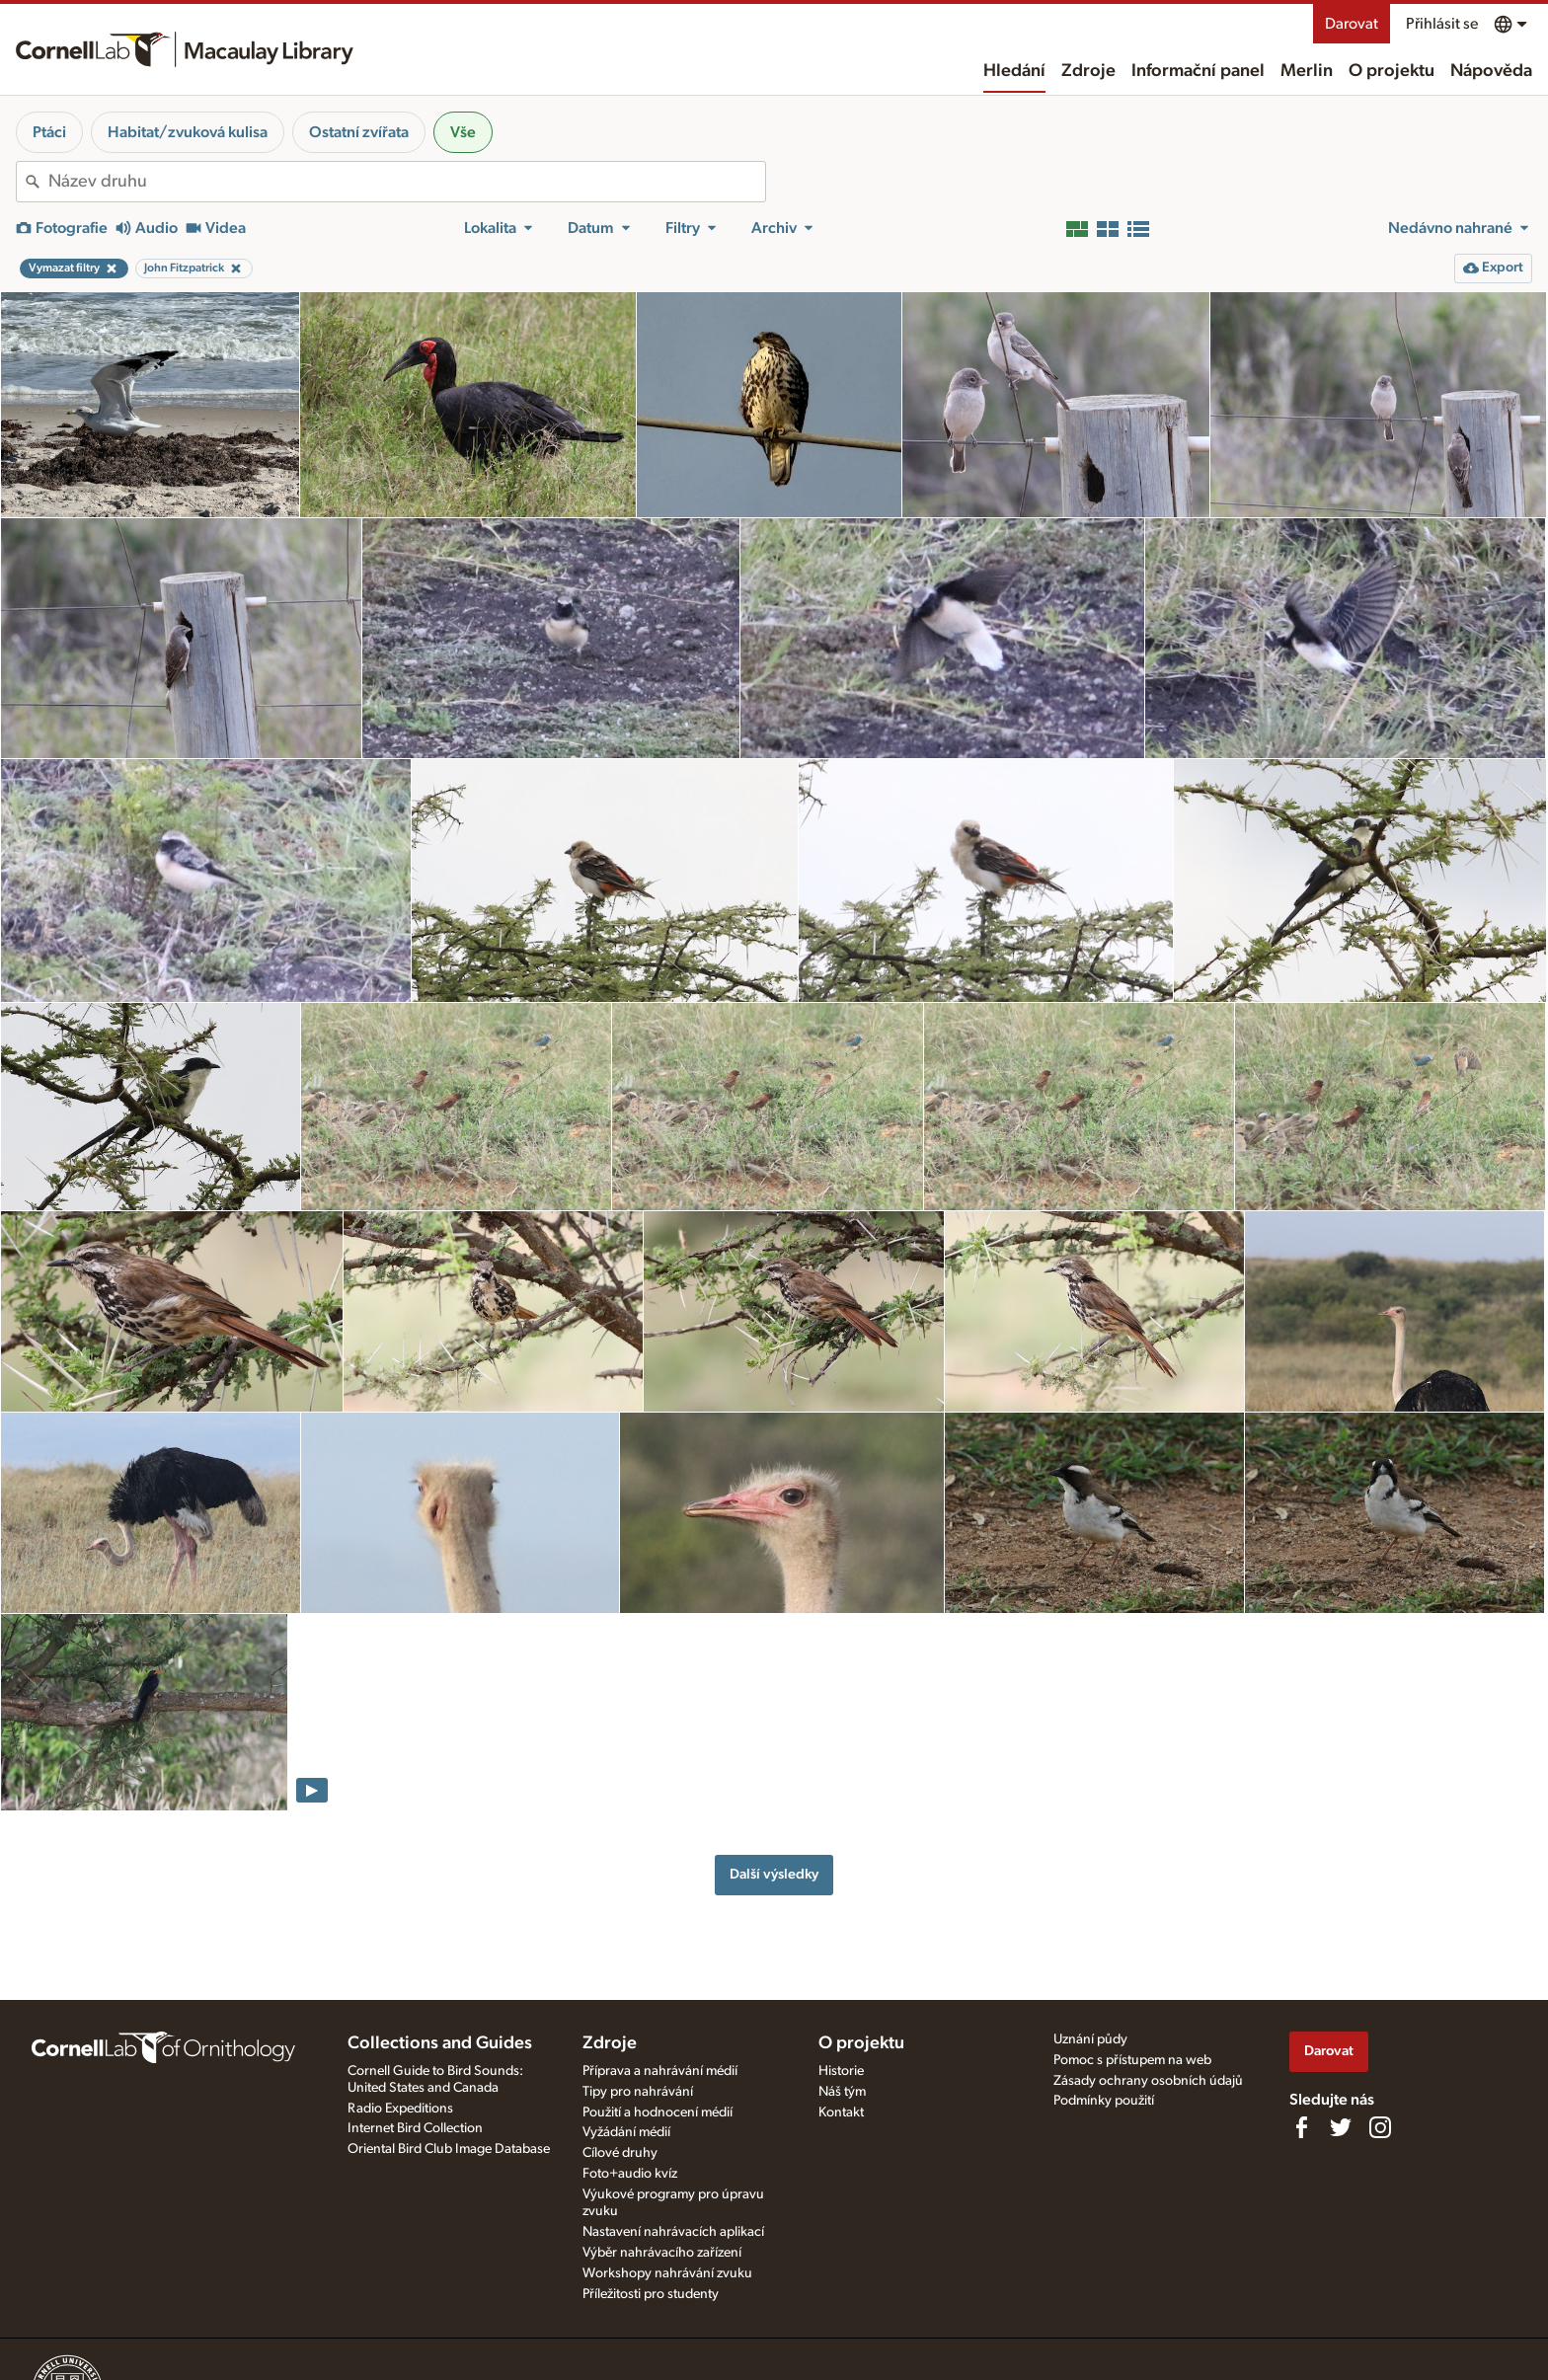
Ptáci (49, 132)
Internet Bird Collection (415, 2128)
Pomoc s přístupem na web (1132, 2060)
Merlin (1306, 71)
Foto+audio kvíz (629, 2174)
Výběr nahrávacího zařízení (661, 2253)
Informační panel (1198, 71)
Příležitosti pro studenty (650, 2294)
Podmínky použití (1103, 2101)
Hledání (1014, 71)
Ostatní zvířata (359, 132)
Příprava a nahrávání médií (659, 2071)
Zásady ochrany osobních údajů (1148, 2081)
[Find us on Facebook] (1301, 2127)
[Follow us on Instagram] (1380, 2127)
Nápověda (1491, 71)
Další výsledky (774, 1874)
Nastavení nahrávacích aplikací (673, 2232)
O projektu (1391, 71)
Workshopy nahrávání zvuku (667, 2273)
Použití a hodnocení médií (657, 2112)
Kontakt (841, 2112)
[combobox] (406, 181)
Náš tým (842, 2092)
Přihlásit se (1442, 24)
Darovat (1351, 24)
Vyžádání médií (626, 2132)
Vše (463, 132)
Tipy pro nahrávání (637, 2092)
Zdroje (1088, 71)
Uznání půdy (1090, 2039)
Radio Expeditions (400, 2108)
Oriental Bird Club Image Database (449, 2149)
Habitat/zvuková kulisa (188, 132)
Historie (841, 2071)
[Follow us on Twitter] (1341, 2127)
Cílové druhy (620, 2153)
